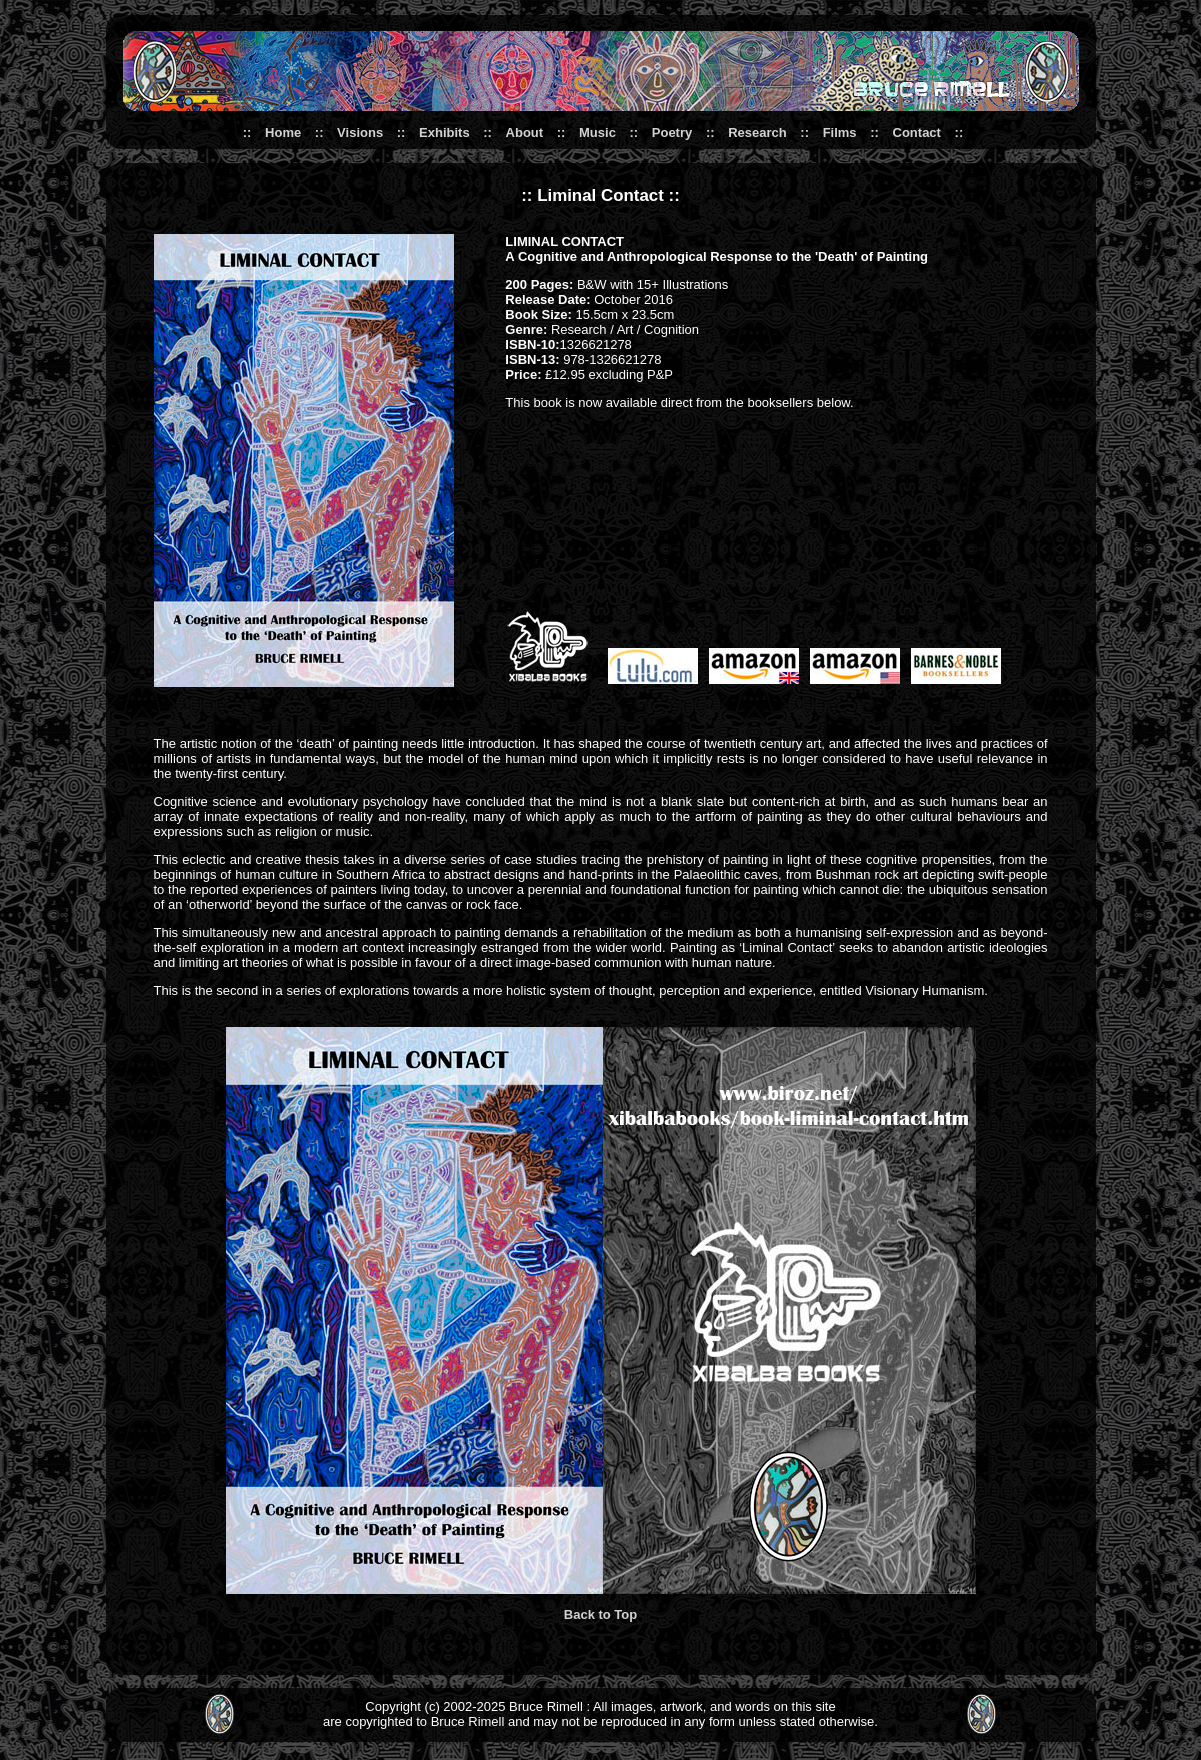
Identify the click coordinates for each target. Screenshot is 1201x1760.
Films (840, 132)
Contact (917, 132)
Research (757, 132)
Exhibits (444, 132)
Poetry (672, 132)
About (525, 132)
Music (597, 132)
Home (283, 132)
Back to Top (600, 1614)
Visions (360, 132)
